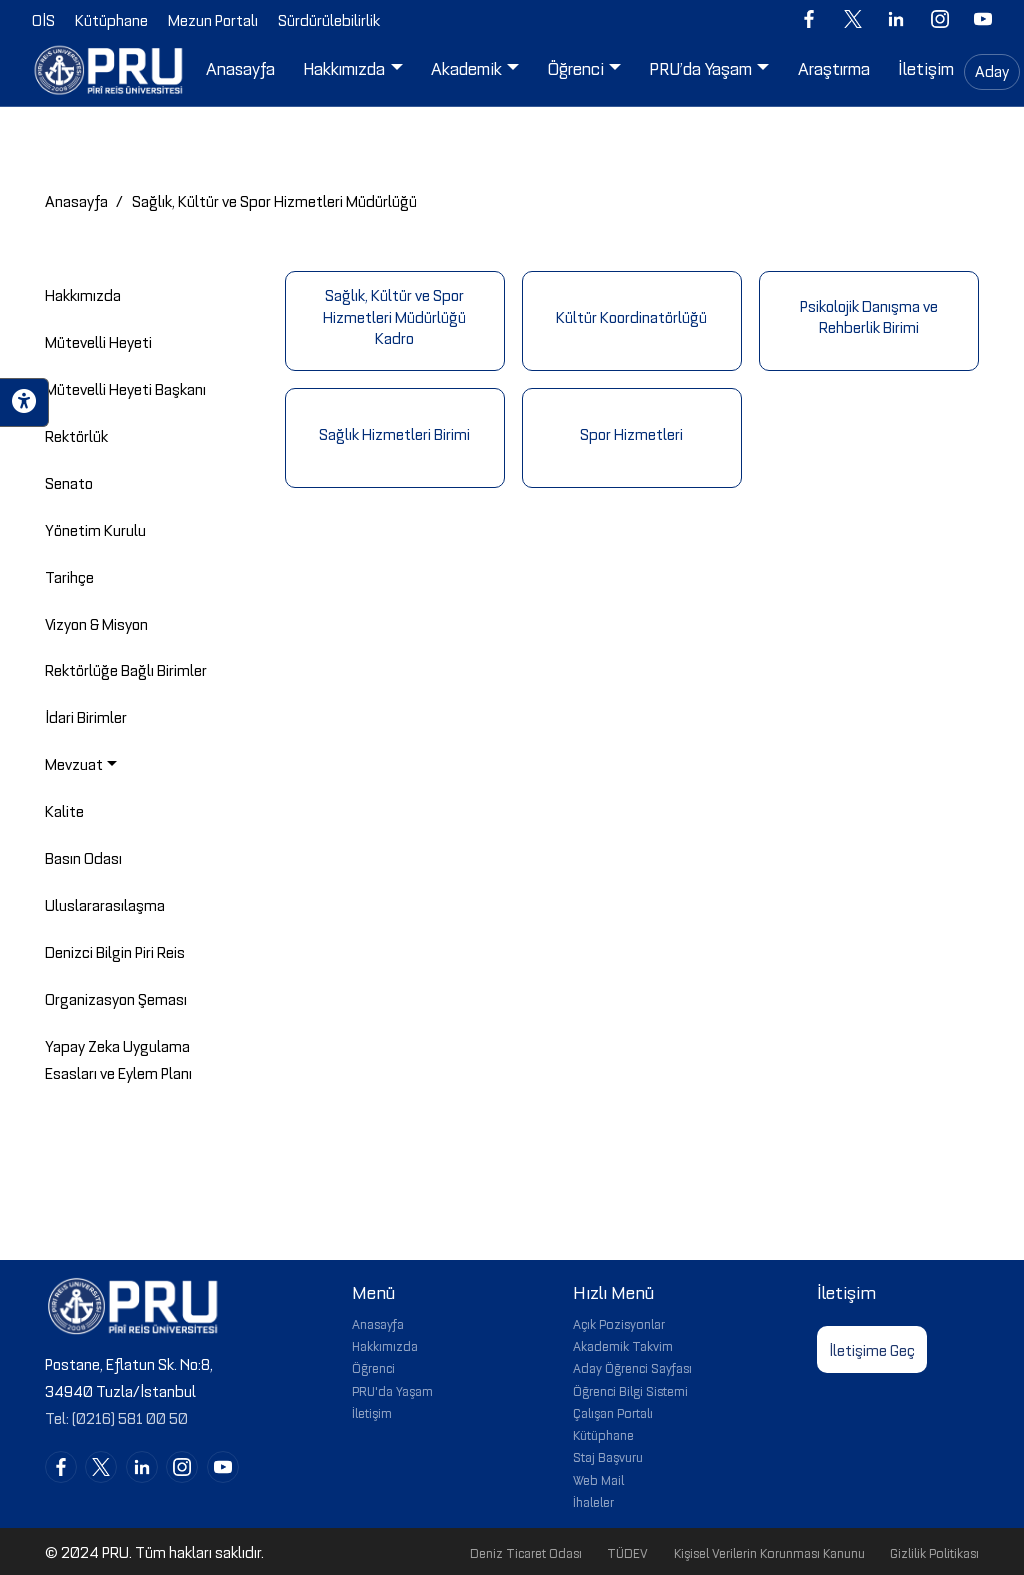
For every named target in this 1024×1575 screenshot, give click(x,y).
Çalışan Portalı (613, 1412)
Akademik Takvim (623, 1345)
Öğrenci (373, 1367)
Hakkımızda (385, 1345)
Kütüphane (603, 1434)
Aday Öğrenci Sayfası (632, 1367)
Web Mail (598, 1479)
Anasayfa (76, 200)
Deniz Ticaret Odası (526, 1552)
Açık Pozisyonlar (619, 1323)
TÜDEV (627, 1552)
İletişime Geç (872, 1349)
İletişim (372, 1412)
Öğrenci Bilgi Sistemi (630, 1390)
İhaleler (593, 1501)
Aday (992, 70)
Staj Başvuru (608, 1456)
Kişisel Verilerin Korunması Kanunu (769, 1552)
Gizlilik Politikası (934, 1552)
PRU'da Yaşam (392, 1390)
